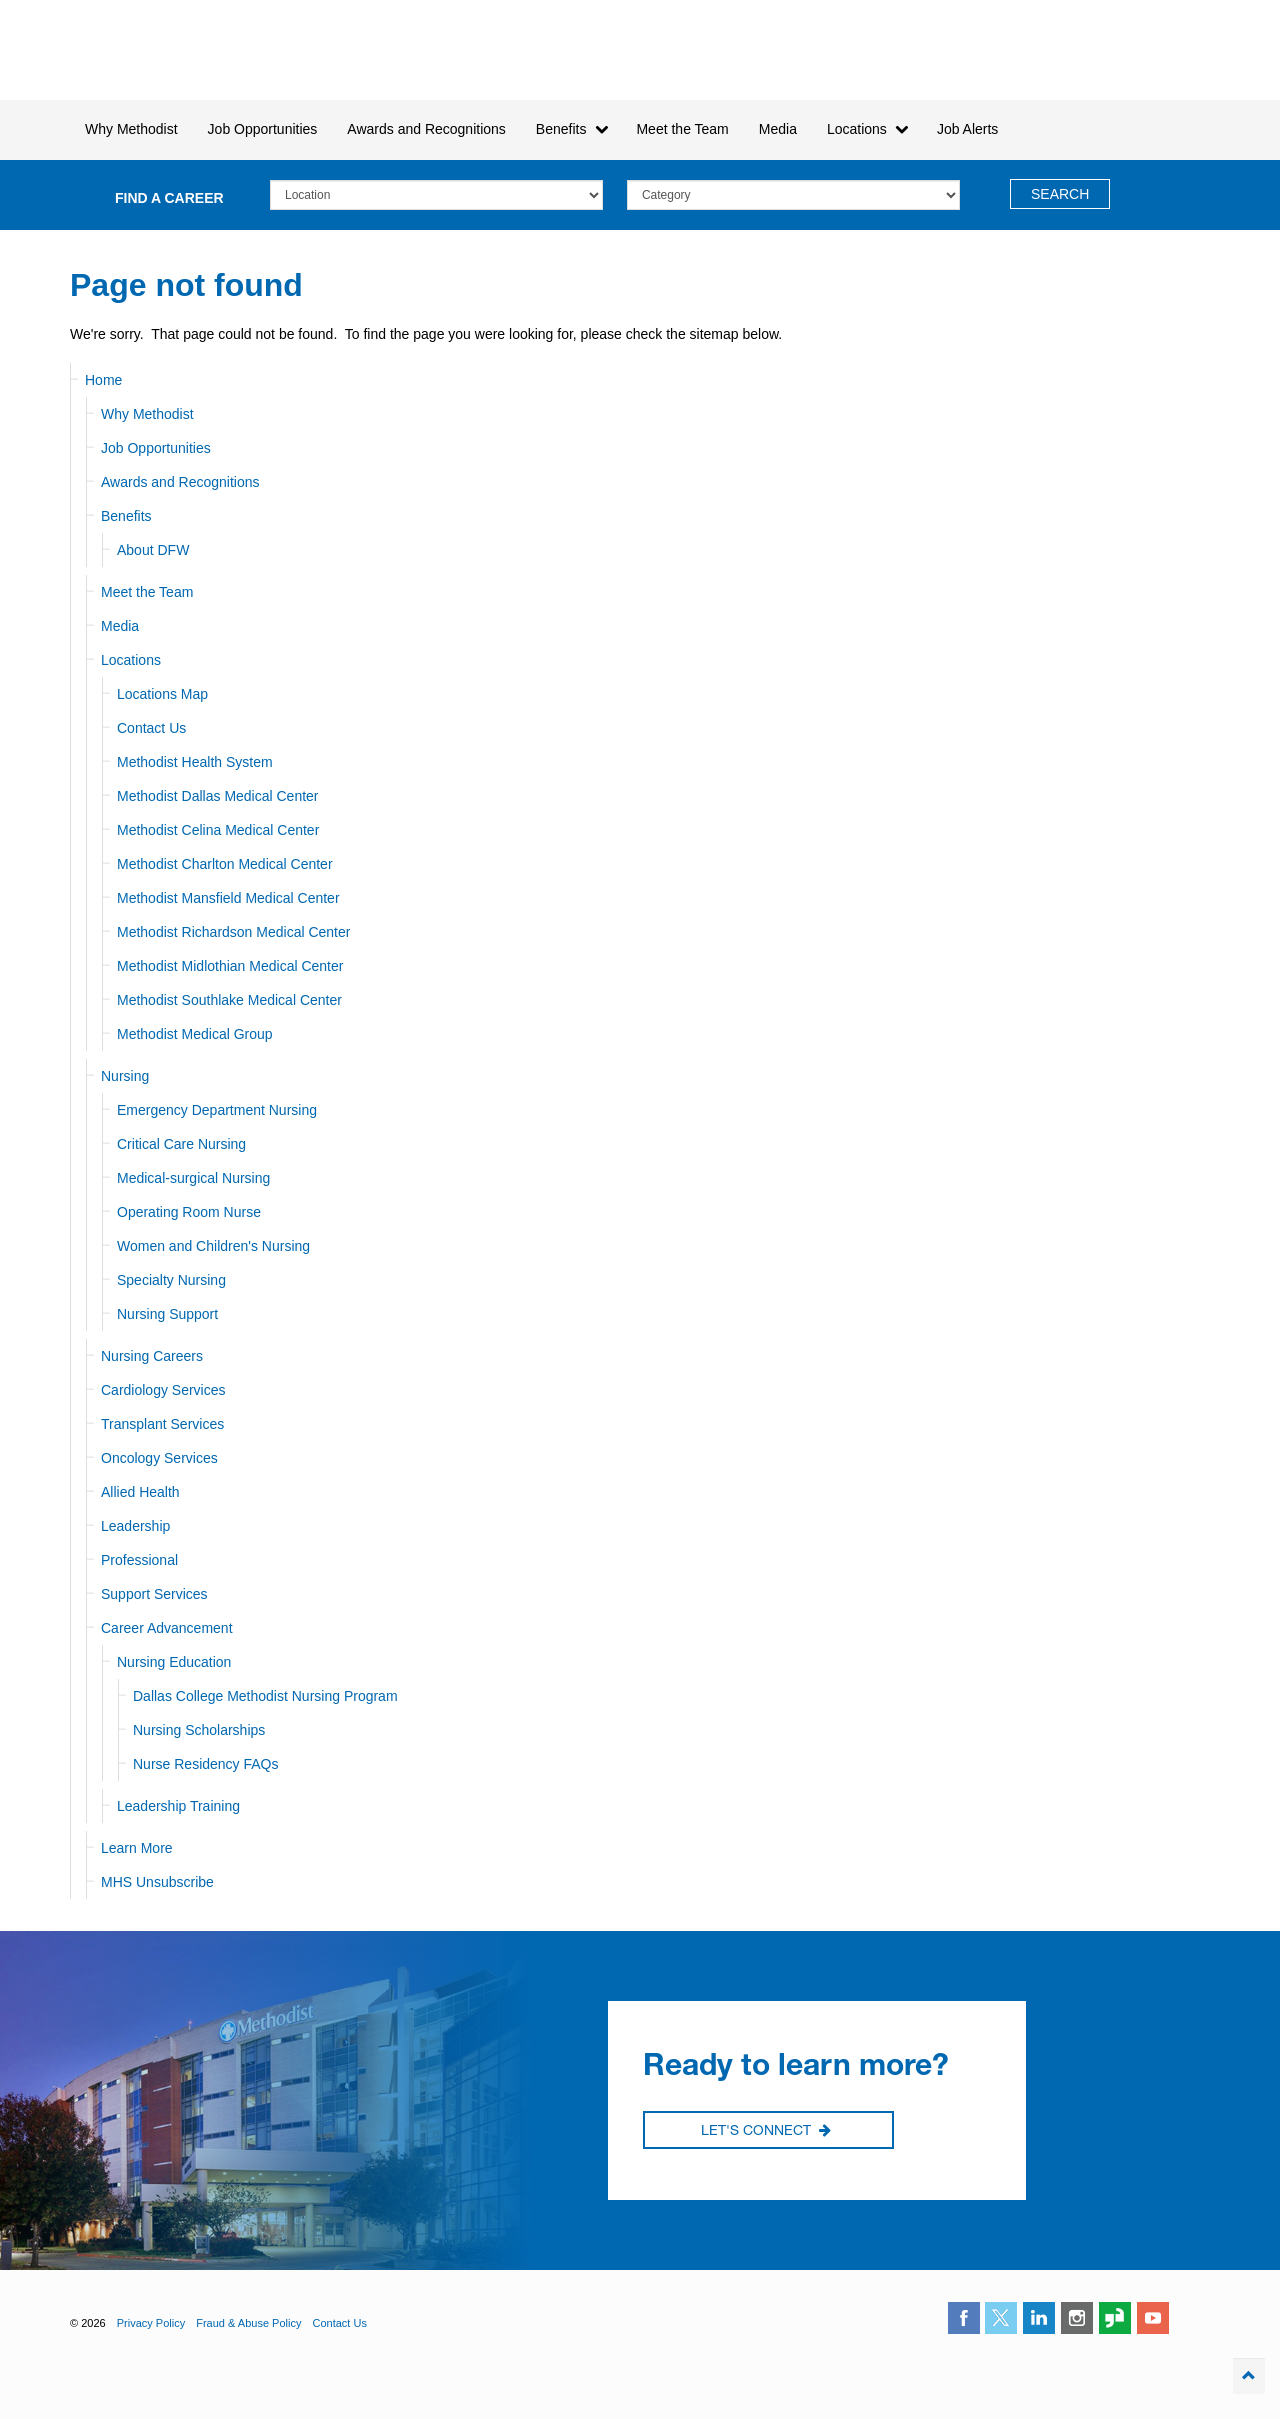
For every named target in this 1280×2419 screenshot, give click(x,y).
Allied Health (140, 1492)
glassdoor (1115, 2318)
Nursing (125, 1076)
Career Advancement (167, 1628)
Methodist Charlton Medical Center (225, 864)
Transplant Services (162, 1424)
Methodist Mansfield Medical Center (228, 898)
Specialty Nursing (171, 1280)
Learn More (137, 1848)
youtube (1153, 2318)
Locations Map (162, 694)
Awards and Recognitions (180, 482)
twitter (1001, 2318)
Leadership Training (178, 1806)
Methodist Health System (184, 50)
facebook (964, 2318)
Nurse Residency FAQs (206, 1764)
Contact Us (151, 728)
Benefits (126, 516)
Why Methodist (147, 414)
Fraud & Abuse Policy (248, 2323)
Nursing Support (167, 1314)
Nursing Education (174, 1662)
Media (778, 129)
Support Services (154, 1594)
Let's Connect (766, 2131)
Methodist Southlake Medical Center (229, 1000)
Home (103, 380)
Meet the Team (147, 592)
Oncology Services (159, 1458)
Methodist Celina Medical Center (218, 830)
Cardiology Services (163, 1390)
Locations (131, 660)
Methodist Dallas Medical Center (218, 796)
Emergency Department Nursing (217, 1110)
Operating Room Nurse (189, 1212)
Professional (139, 1560)
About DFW (153, 550)
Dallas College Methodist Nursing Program (265, 1696)
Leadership (135, 1526)
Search (1060, 194)
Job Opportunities (156, 448)
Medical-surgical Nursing (193, 1178)
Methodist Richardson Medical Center (233, 932)
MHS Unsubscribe (157, 1882)
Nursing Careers (152, 1356)
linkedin (1039, 2318)
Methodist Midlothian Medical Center (230, 966)
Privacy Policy (151, 2323)
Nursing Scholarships (199, 1730)
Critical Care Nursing (181, 1144)
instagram (1077, 2318)
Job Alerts (967, 129)
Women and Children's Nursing (213, 1246)
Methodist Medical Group (195, 1034)
